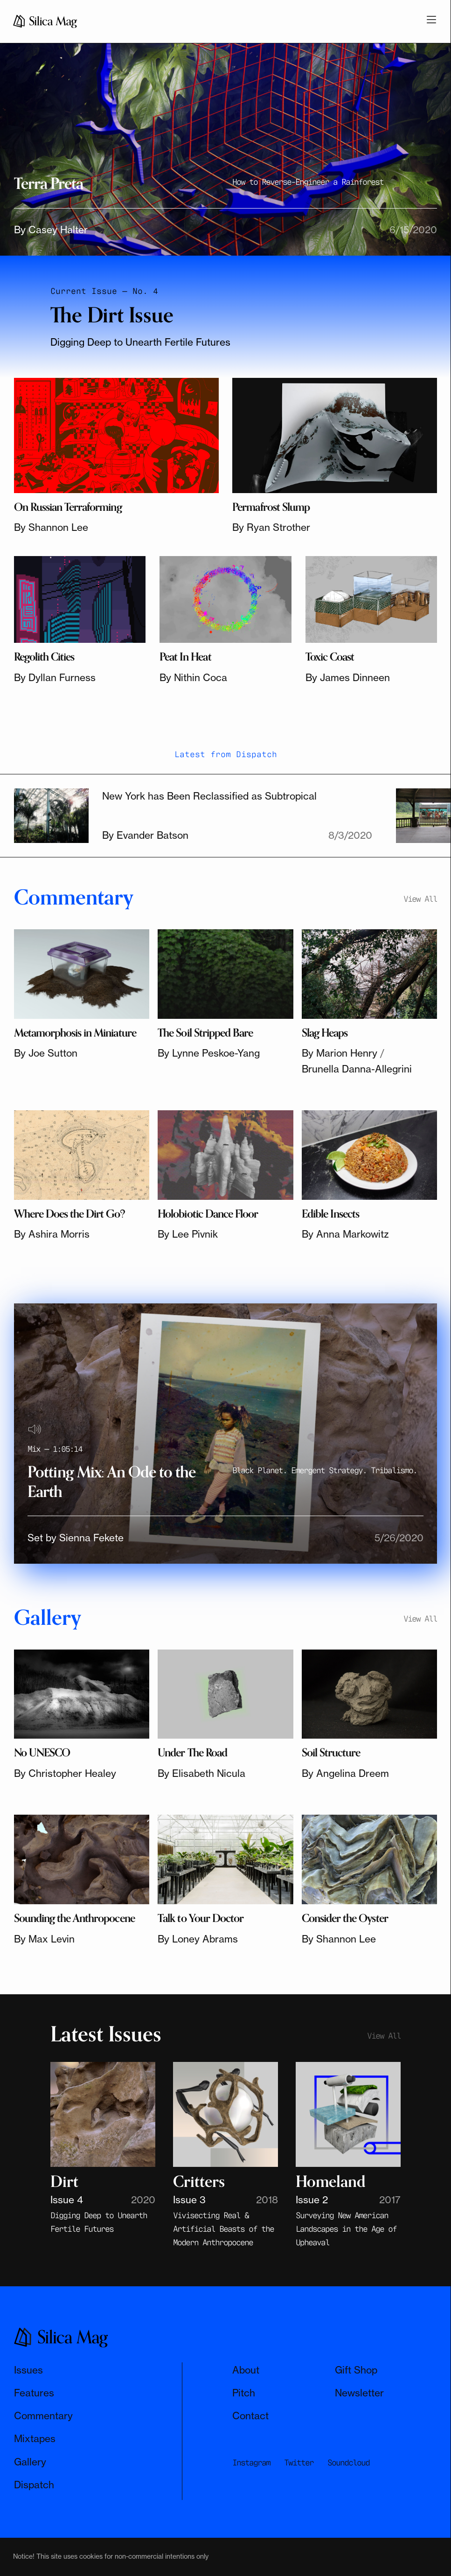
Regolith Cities (44, 657)
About (245, 2370)
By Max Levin (44, 1939)
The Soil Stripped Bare (205, 1033)
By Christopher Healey (65, 1773)
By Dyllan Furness (55, 677)
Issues (28, 2370)
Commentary (43, 2415)
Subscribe (276, 2527)
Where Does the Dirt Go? (69, 1214)
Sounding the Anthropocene (74, 1918)
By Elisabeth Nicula (201, 1773)
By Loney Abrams (198, 1939)
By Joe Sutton (45, 1053)
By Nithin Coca (193, 677)
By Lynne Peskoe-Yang (209, 1053)
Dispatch (34, 2485)
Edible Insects (331, 1214)
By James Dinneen (347, 677)
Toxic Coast (329, 657)
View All (420, 898)
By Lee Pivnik (188, 1234)
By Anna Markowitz (345, 1234)
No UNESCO (42, 1753)
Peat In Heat (185, 657)
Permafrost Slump (271, 507)
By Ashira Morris (52, 1234)
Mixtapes (35, 2438)
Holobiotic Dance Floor (208, 1214)
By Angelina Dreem (345, 1773)
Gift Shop (356, 2370)
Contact (250, 2415)
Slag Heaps (324, 1033)
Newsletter (359, 2393)
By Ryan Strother (271, 527)
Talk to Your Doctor (200, 1918)
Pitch (243, 2393)
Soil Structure (331, 1753)
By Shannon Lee (51, 527)
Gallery (30, 2462)
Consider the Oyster (345, 1918)
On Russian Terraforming (68, 507)
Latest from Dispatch (225, 753)
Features (34, 2393)
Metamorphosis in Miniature (75, 1033)
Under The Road (192, 1753)
